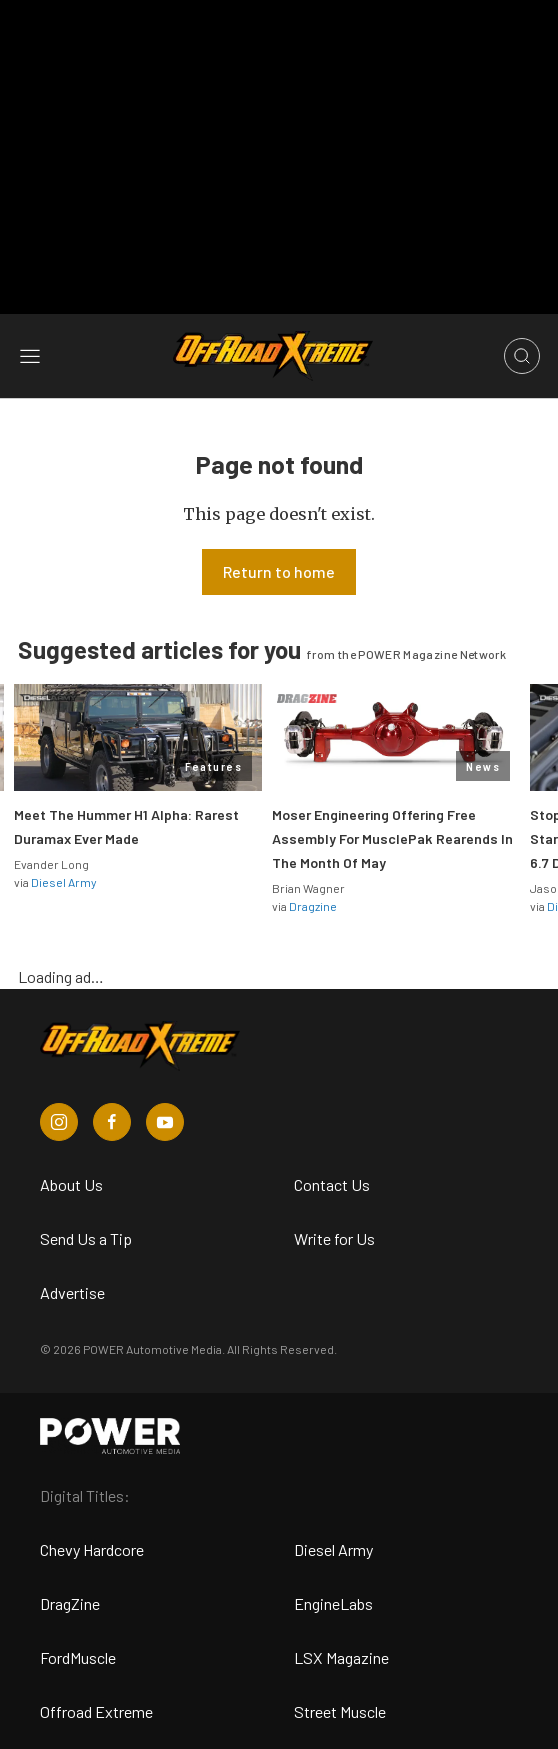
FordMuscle (78, 1657)
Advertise (72, 1292)
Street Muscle (340, 1711)
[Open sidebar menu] (30, 356)
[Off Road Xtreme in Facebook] (112, 1122)
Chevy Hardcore (92, 1549)
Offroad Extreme (96, 1711)
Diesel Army (64, 882)
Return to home (279, 571)
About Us (71, 1184)
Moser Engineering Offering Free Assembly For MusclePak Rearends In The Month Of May (392, 838)
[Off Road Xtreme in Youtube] (165, 1122)
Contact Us (332, 1184)
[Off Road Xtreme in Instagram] (59, 1122)
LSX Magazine (341, 1657)
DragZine (70, 1603)
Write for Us (334, 1238)
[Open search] (522, 356)
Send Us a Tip (86, 1238)
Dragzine (313, 906)
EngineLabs (333, 1603)
